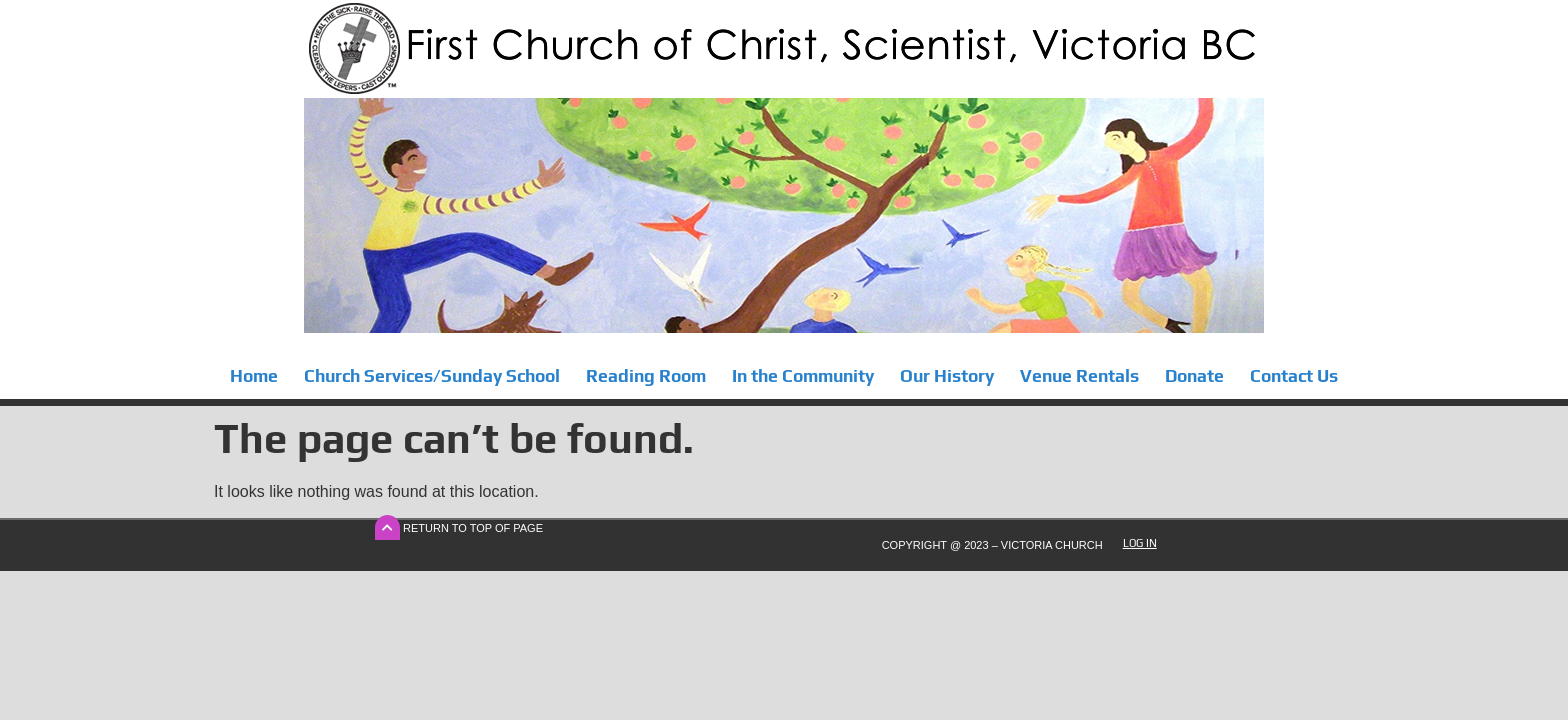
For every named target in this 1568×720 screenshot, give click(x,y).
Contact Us (1294, 376)
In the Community (803, 376)
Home (254, 376)
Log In (1140, 543)
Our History (947, 376)
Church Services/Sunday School (432, 376)
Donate (1194, 376)
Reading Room (646, 376)
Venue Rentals (1079, 376)
